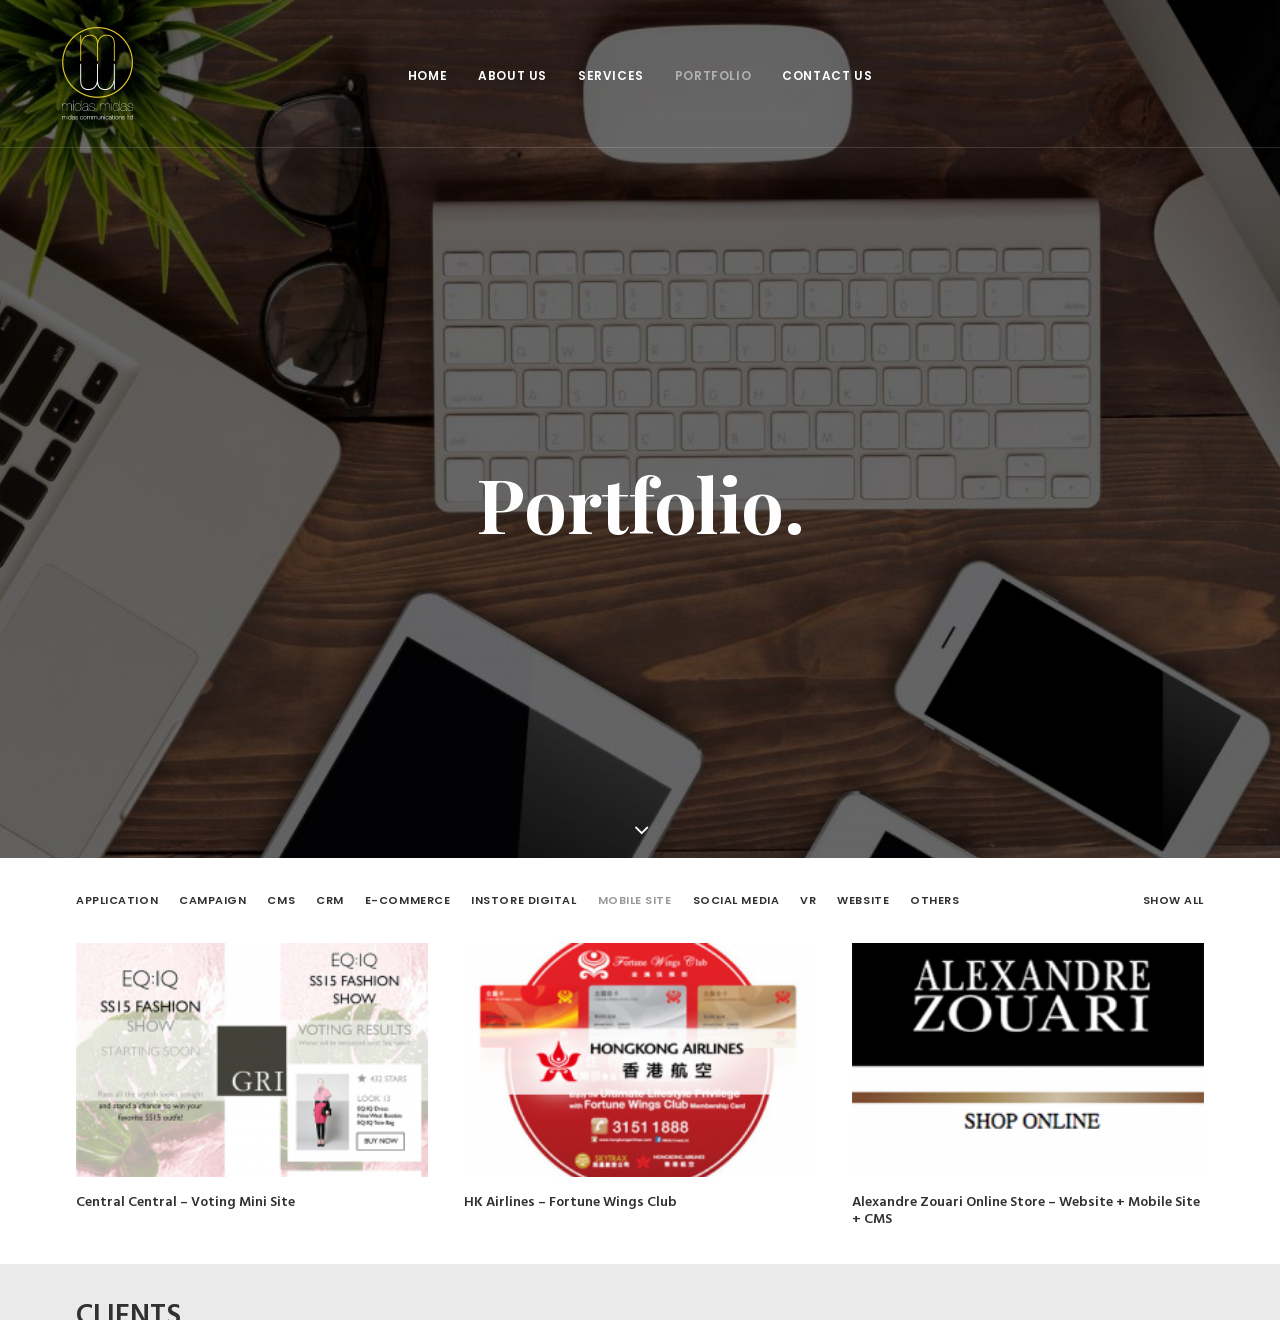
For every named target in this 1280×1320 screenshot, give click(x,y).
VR (808, 884)
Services (611, 75)
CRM (330, 884)
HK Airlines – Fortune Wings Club (570, 1186)
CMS (281, 884)
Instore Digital (523, 884)
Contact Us (827, 75)
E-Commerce (408, 884)
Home (427, 75)
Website (863, 884)
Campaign (212, 884)
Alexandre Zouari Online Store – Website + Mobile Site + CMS (1026, 1199)
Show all (1173, 884)
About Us (512, 75)
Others (934, 884)
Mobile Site (635, 884)
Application (117, 884)
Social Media (736, 884)
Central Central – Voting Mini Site (185, 1186)
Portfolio (713, 75)
